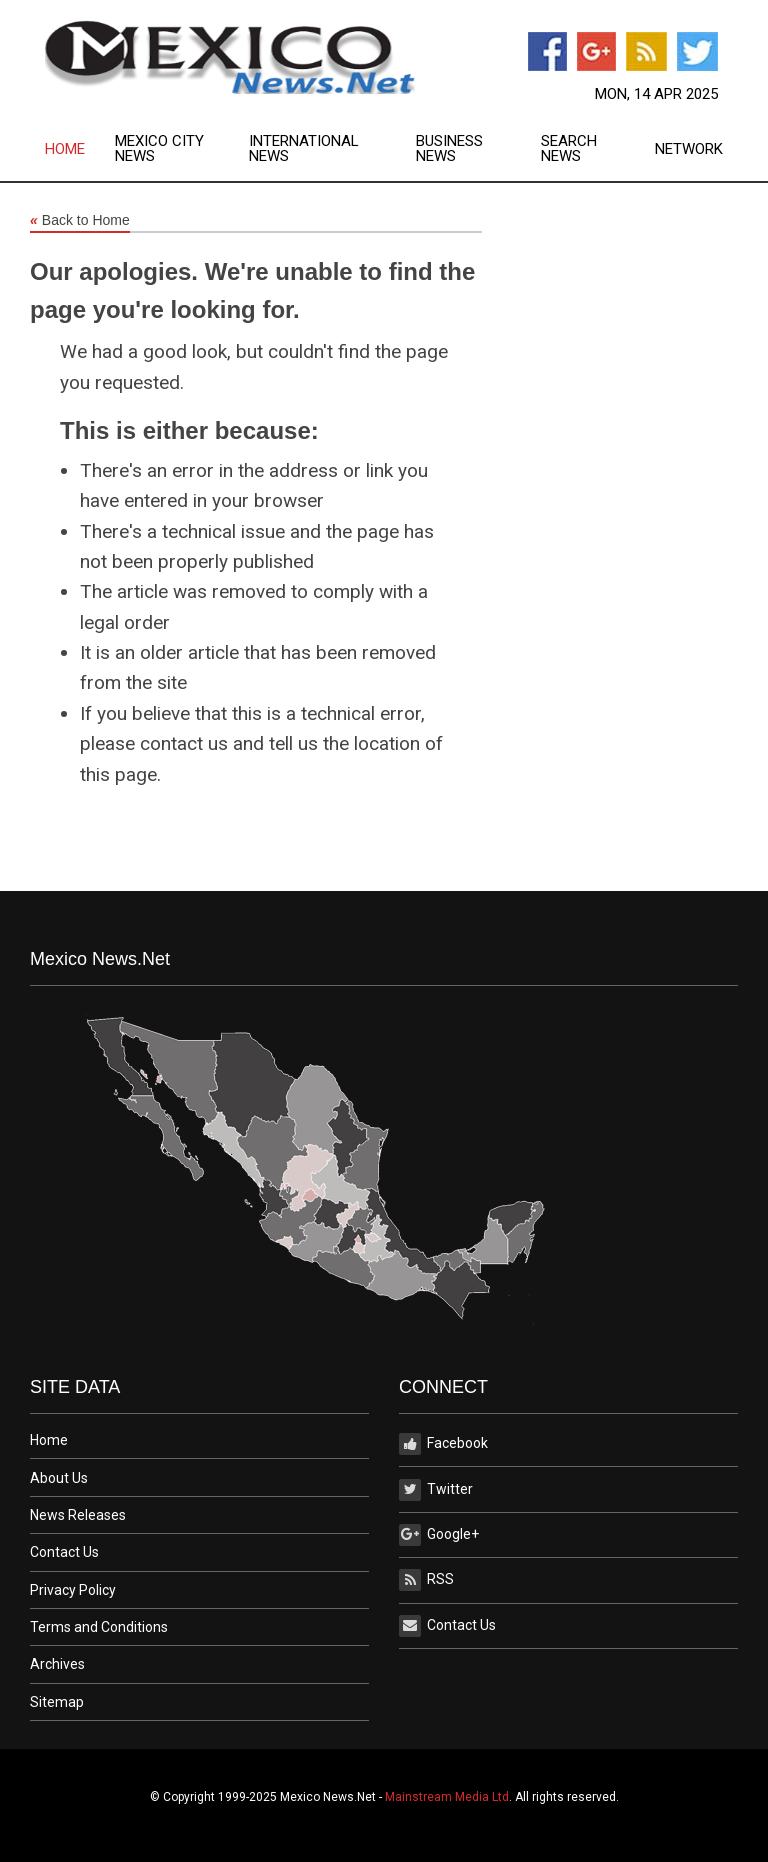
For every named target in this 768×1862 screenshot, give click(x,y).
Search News (569, 149)
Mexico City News (159, 149)
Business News (449, 149)
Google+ (439, 1535)
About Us (59, 1478)
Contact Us (64, 1552)
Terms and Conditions (99, 1627)
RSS (426, 1580)
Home (65, 149)
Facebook (443, 1444)
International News (304, 149)
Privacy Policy (73, 1590)
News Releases (78, 1515)
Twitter (436, 1490)
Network (689, 149)
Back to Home (80, 221)
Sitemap (57, 1702)
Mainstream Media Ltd (447, 1797)
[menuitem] (80, 149)
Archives (57, 1664)
